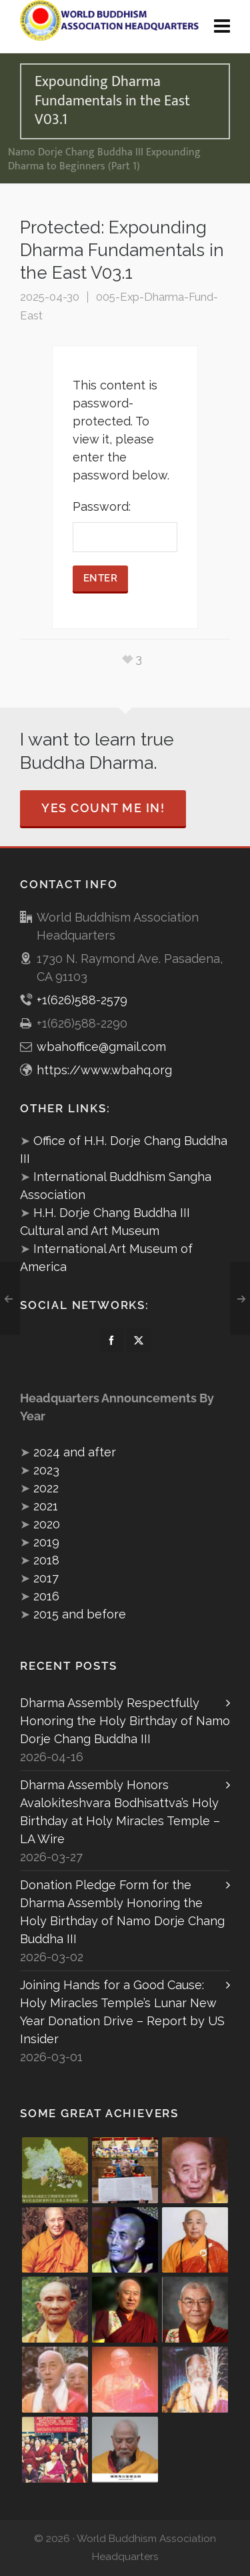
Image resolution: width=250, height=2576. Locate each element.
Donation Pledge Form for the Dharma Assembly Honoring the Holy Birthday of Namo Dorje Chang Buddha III (122, 1912)
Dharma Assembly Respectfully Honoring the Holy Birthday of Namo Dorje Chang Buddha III (125, 1721)
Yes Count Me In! (103, 808)
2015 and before (79, 1614)
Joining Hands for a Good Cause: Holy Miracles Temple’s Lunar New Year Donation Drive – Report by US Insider (122, 2012)
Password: (125, 525)
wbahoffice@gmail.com (101, 1047)
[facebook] (111, 1340)
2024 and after (74, 1452)
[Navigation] (222, 26)
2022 (46, 1488)
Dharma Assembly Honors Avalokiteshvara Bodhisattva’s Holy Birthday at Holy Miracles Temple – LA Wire (120, 1812)
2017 (46, 1578)
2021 (45, 1506)
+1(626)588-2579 (82, 1000)
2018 (46, 1560)
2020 (46, 1524)
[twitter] (139, 1340)
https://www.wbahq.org (104, 1070)
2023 (46, 1470)
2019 (46, 1542)
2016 (46, 1596)
